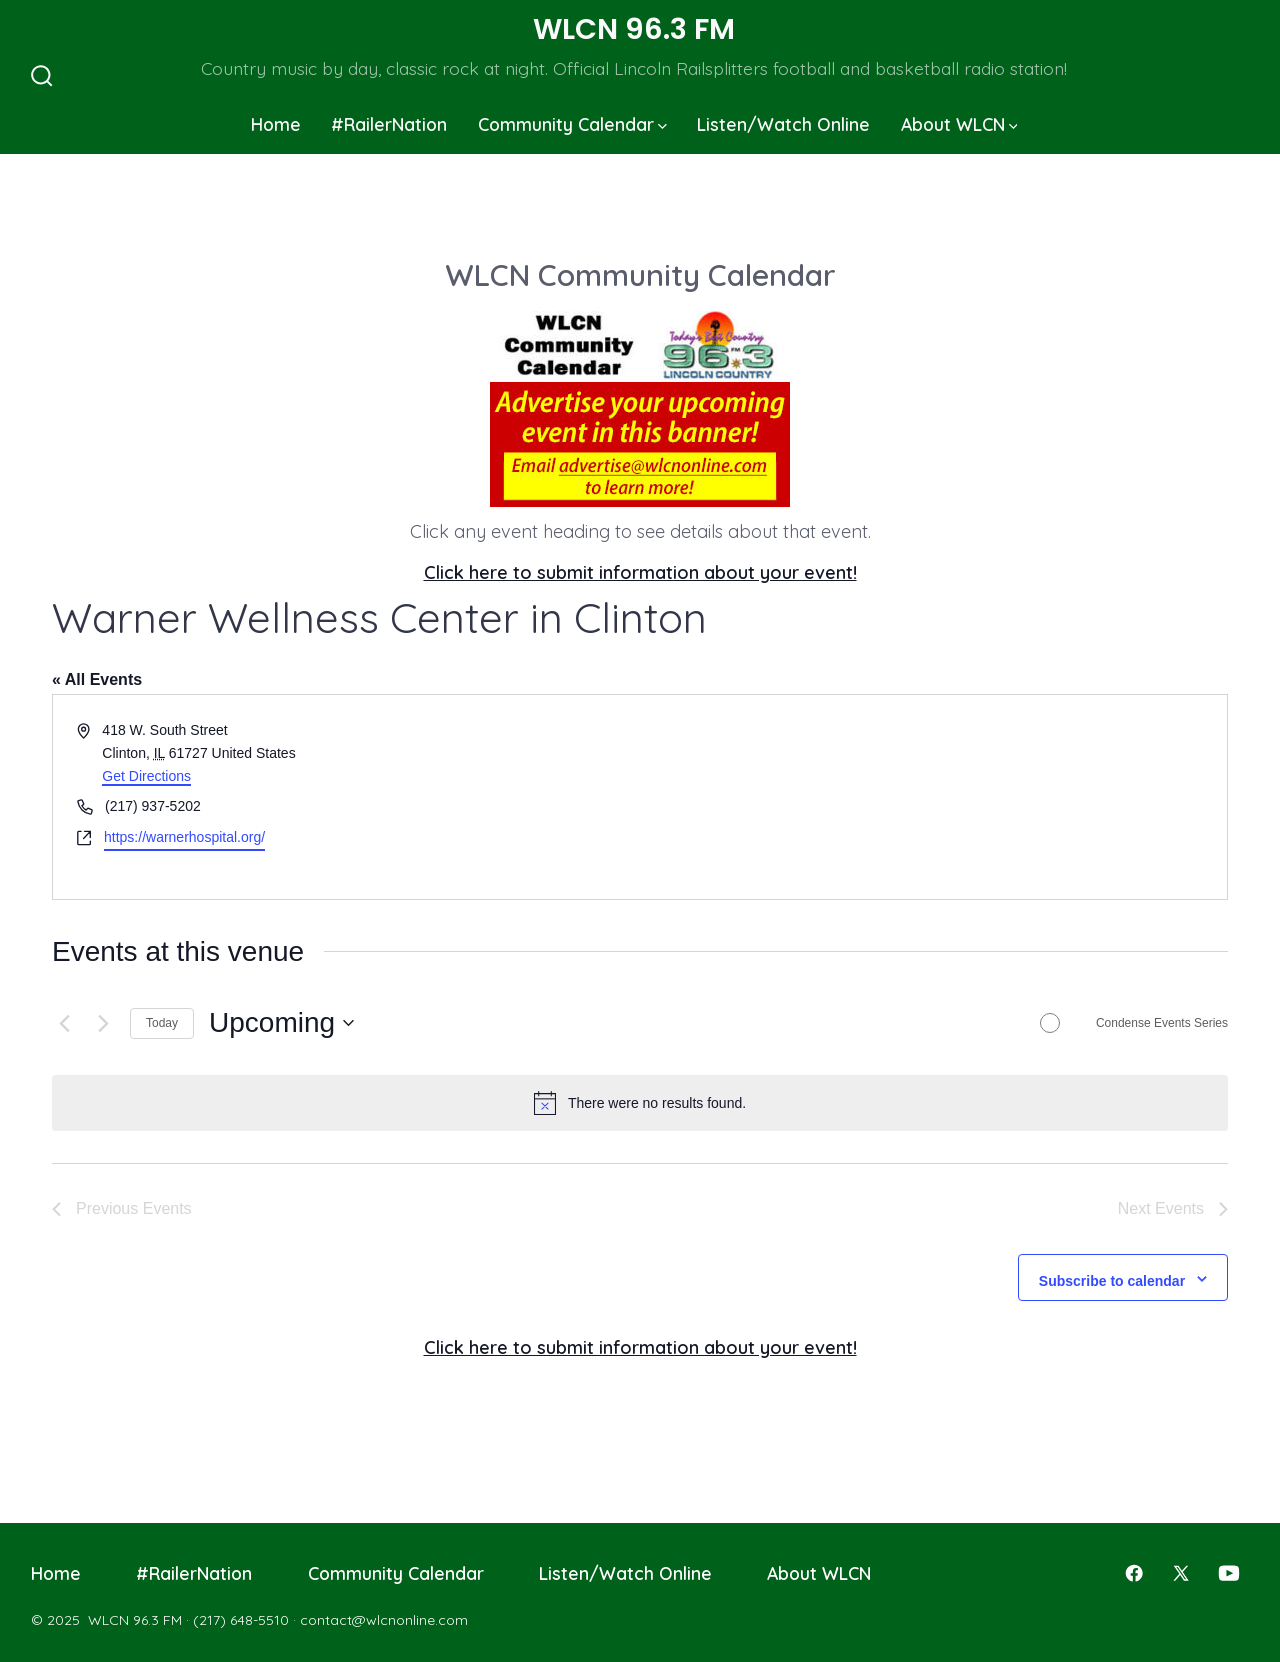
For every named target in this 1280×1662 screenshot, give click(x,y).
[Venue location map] (932, 796)
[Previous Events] (64, 1023)
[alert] (640, 1103)
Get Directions (146, 776)
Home (276, 124)
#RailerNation (389, 124)
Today (162, 1023)
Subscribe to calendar (1112, 1281)
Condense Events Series (1162, 1023)
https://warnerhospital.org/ (184, 837)
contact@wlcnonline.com (384, 1620)
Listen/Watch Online (783, 124)
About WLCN (959, 124)
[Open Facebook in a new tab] (1134, 1573)
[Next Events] (103, 1023)
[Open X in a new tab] (1181, 1573)
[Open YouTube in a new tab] (1229, 1573)
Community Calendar (572, 124)
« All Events (97, 679)
